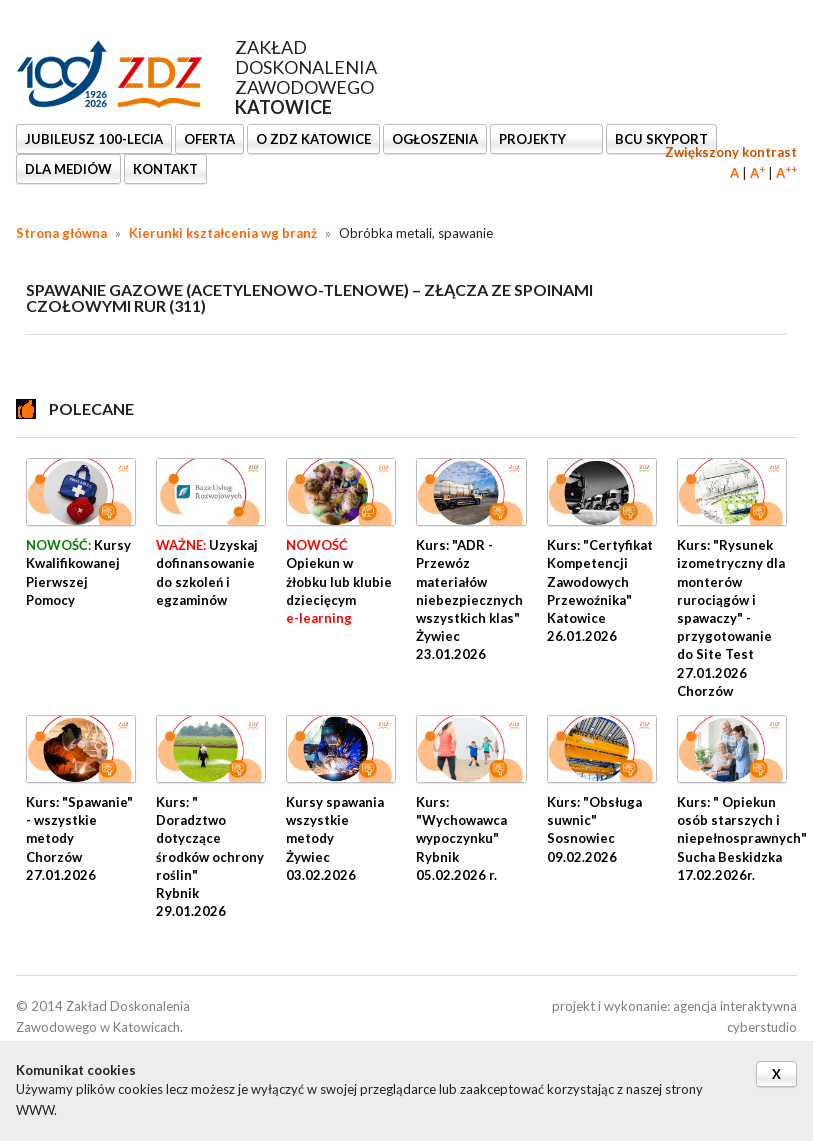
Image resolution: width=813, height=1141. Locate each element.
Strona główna (61, 233)
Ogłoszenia (435, 139)
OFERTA (209, 139)
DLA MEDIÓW (68, 169)
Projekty (534, 139)
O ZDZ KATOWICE (313, 139)
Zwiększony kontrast (731, 152)
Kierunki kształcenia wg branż (223, 233)
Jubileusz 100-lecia (94, 139)
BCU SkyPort (661, 139)
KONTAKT (165, 169)
